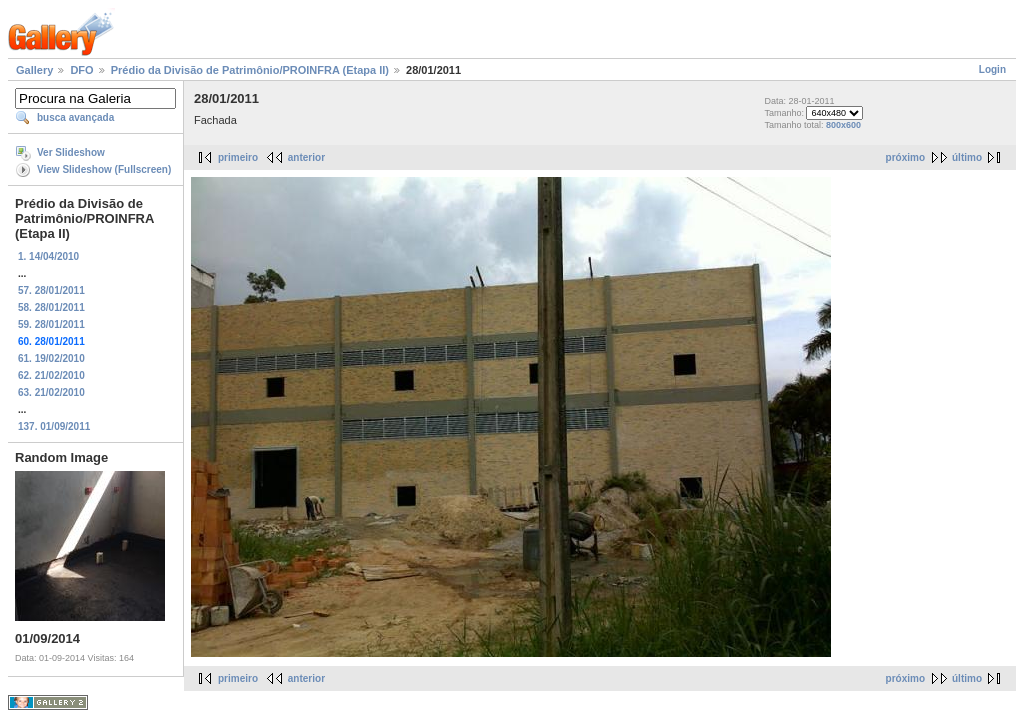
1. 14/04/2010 (48, 256)
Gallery (34, 70)
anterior (306, 157)
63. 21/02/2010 (51, 392)
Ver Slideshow (71, 152)
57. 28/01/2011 (51, 290)
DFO (81, 70)
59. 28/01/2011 (51, 324)
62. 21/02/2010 (51, 375)
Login (992, 69)
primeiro (238, 157)
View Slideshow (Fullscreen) (104, 169)
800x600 (843, 125)
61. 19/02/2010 (51, 358)
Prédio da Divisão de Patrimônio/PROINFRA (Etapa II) (250, 70)
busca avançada (75, 117)
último (967, 157)
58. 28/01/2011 (51, 307)
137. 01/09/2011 (54, 426)
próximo (905, 157)
